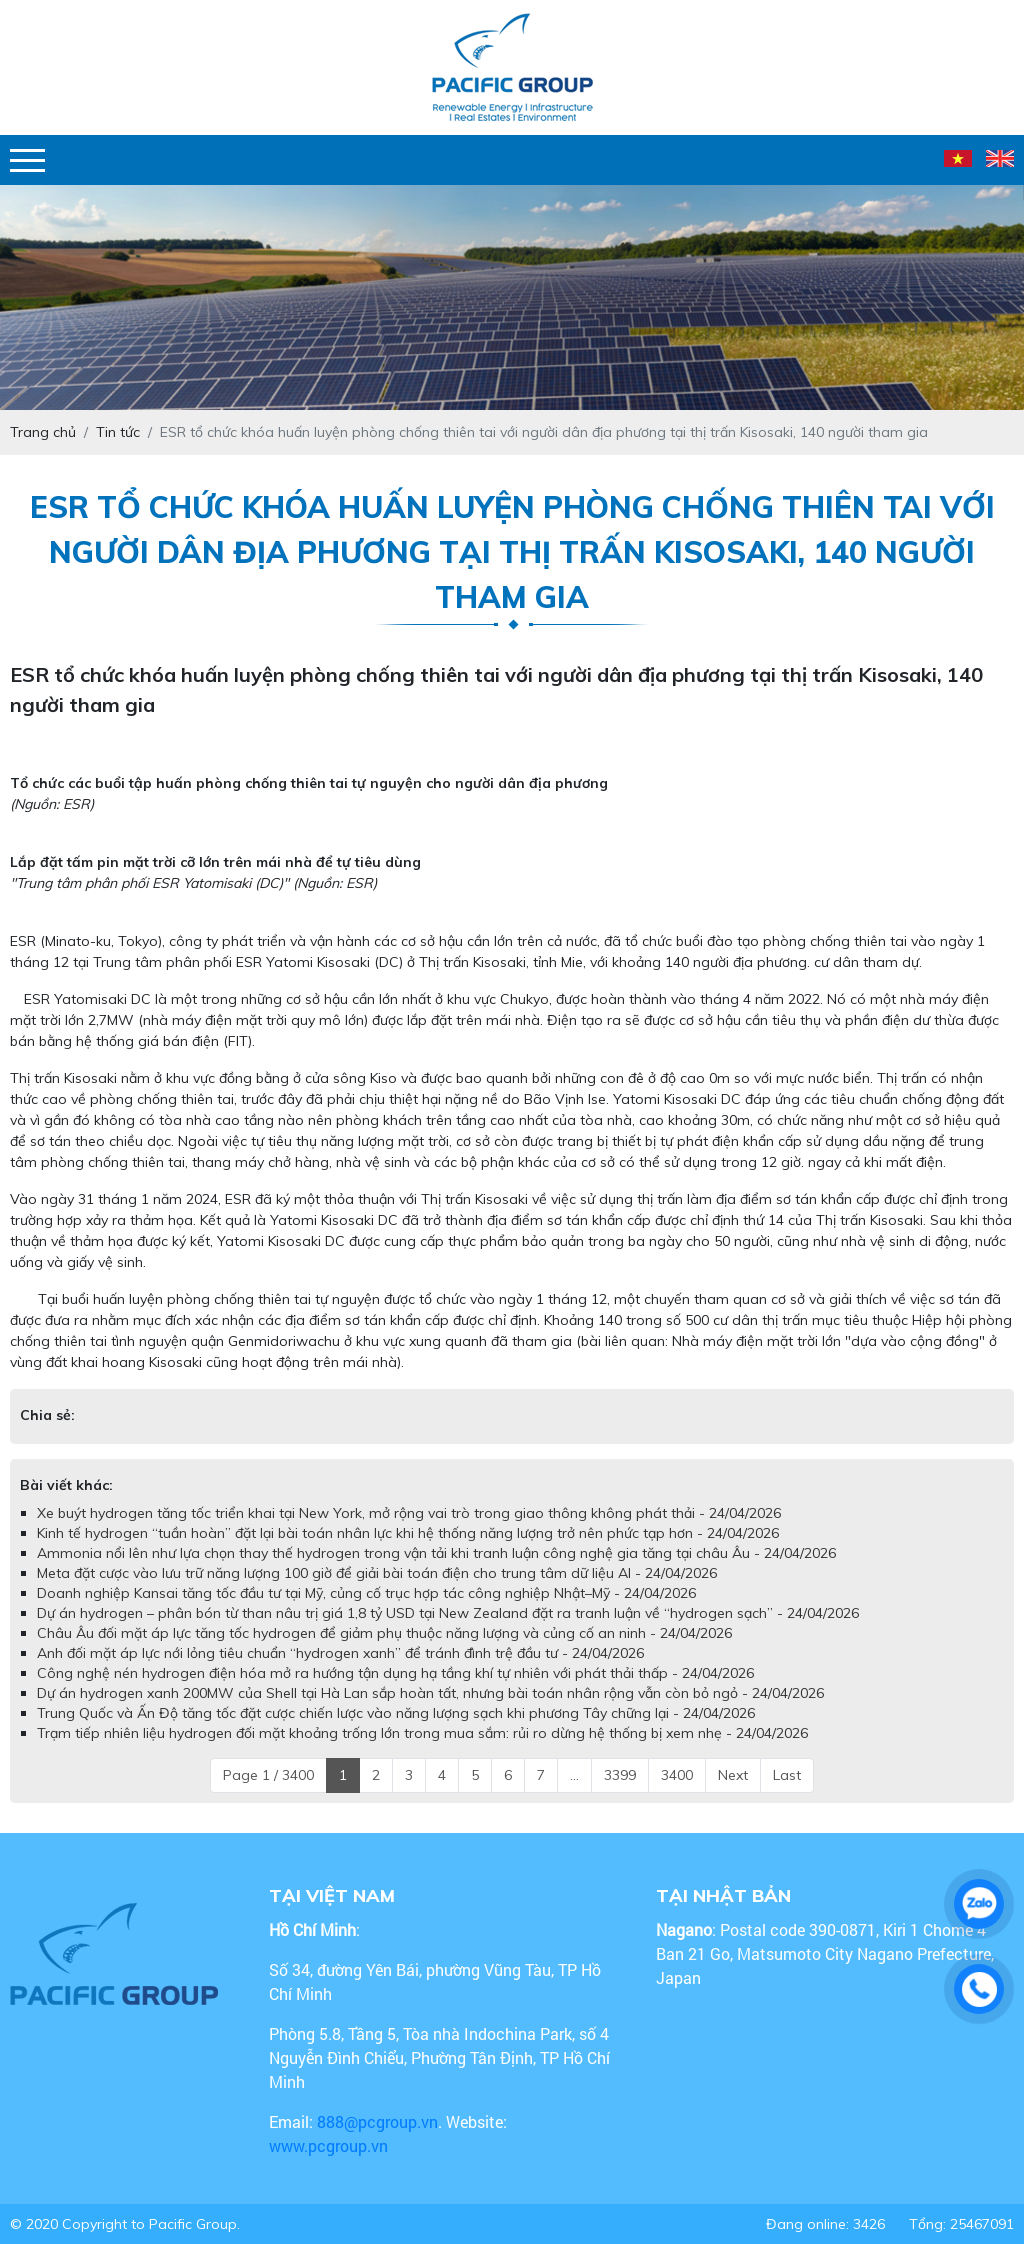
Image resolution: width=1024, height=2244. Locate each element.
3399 (620, 1775)
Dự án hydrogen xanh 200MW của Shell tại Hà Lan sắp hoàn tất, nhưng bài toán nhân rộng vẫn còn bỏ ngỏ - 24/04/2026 (430, 1693)
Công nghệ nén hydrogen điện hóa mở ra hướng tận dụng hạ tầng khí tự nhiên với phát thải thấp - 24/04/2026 (395, 1673)
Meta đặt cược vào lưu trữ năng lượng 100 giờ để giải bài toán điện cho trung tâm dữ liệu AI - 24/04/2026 (377, 1573)
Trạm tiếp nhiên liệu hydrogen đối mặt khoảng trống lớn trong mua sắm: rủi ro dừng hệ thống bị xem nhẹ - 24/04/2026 (422, 1733)
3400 (677, 1775)
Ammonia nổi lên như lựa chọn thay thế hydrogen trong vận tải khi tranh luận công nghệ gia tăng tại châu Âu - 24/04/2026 (436, 1553)
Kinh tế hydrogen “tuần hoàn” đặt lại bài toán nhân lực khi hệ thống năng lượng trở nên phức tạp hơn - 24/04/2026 (408, 1533)
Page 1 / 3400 (268, 1775)
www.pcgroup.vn (330, 2145)
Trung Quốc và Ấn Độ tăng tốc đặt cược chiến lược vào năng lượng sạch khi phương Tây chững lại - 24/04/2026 (396, 1713)
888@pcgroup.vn (377, 2121)
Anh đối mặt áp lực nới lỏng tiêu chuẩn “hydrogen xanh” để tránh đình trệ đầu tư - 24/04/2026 (340, 1653)
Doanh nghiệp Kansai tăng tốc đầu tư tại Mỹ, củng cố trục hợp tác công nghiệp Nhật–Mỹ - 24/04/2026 (366, 1593)
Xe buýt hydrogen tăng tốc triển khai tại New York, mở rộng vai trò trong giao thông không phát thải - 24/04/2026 (409, 1513)
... (574, 1775)
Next (733, 1775)
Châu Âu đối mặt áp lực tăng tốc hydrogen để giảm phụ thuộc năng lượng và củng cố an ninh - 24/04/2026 (384, 1633)
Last (787, 1775)
